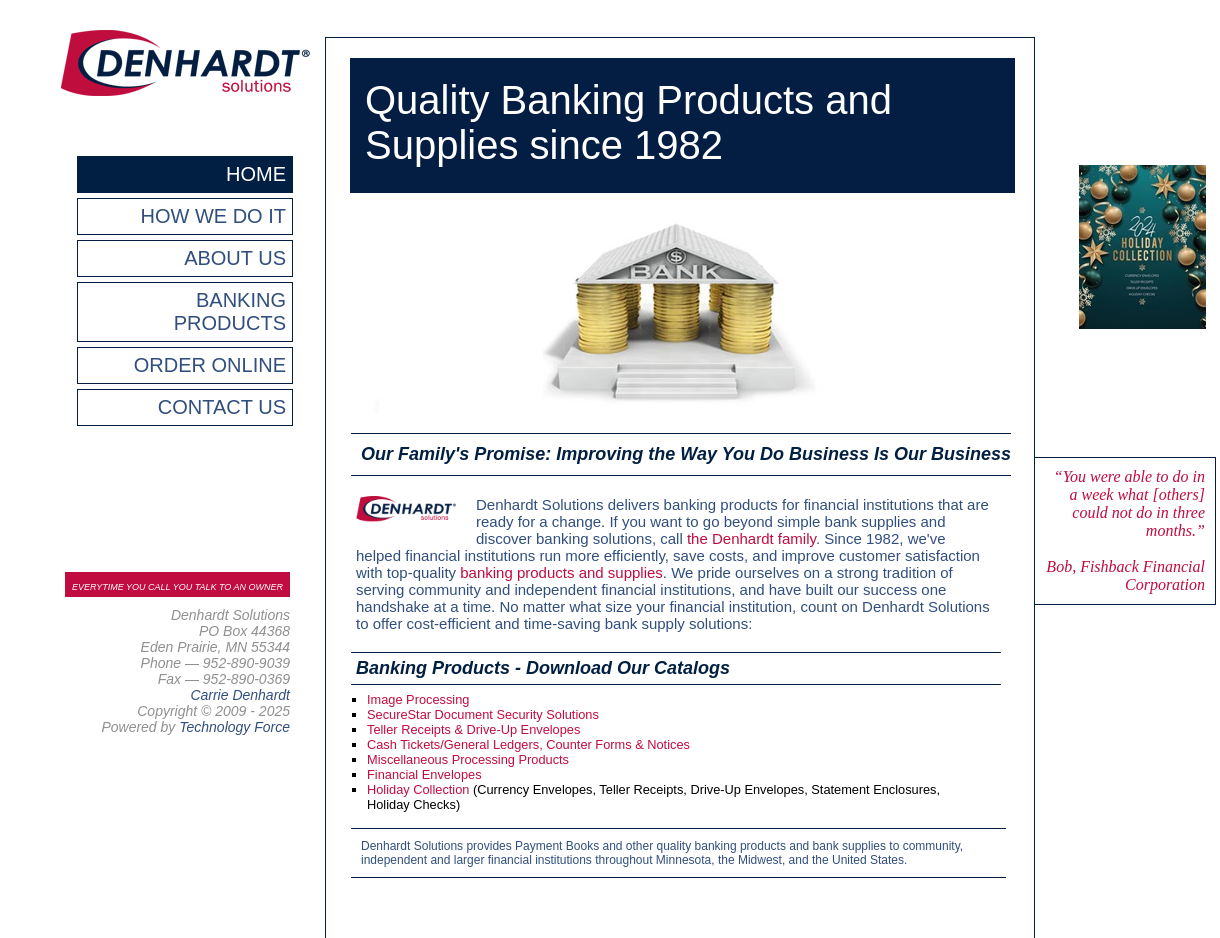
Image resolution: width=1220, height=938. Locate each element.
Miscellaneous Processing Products (468, 759)
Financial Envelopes (424, 774)
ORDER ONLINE (210, 365)
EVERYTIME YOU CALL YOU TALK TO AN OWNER (177, 587)
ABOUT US (235, 258)
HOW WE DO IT (213, 216)
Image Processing (418, 699)
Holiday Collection (418, 789)
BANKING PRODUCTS (230, 311)
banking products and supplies (561, 572)
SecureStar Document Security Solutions (483, 714)
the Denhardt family (751, 538)
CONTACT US (222, 407)
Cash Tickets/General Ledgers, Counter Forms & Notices (528, 744)
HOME (256, 174)
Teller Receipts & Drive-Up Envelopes (473, 729)
